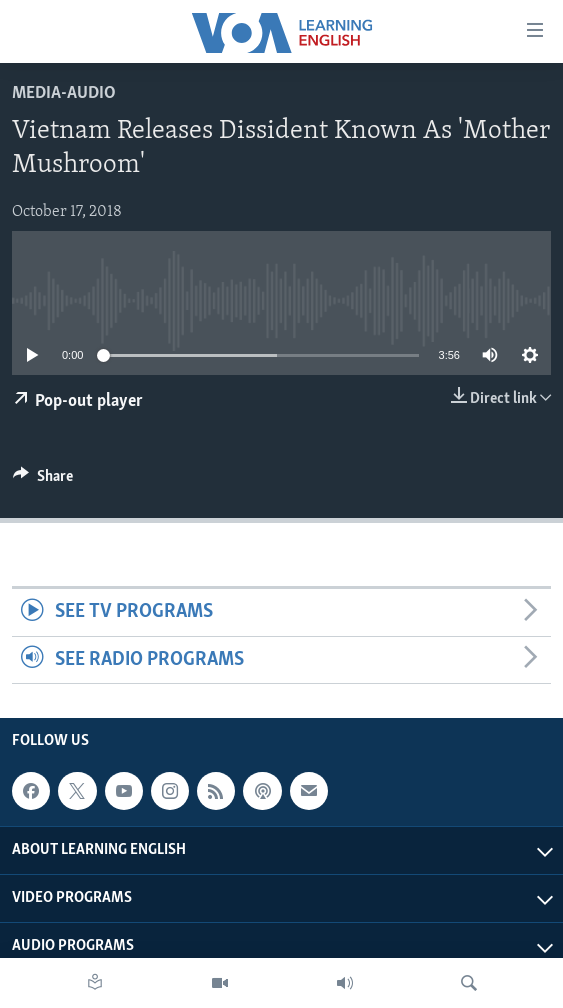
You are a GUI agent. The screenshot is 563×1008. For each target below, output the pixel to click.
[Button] (43, 481)
